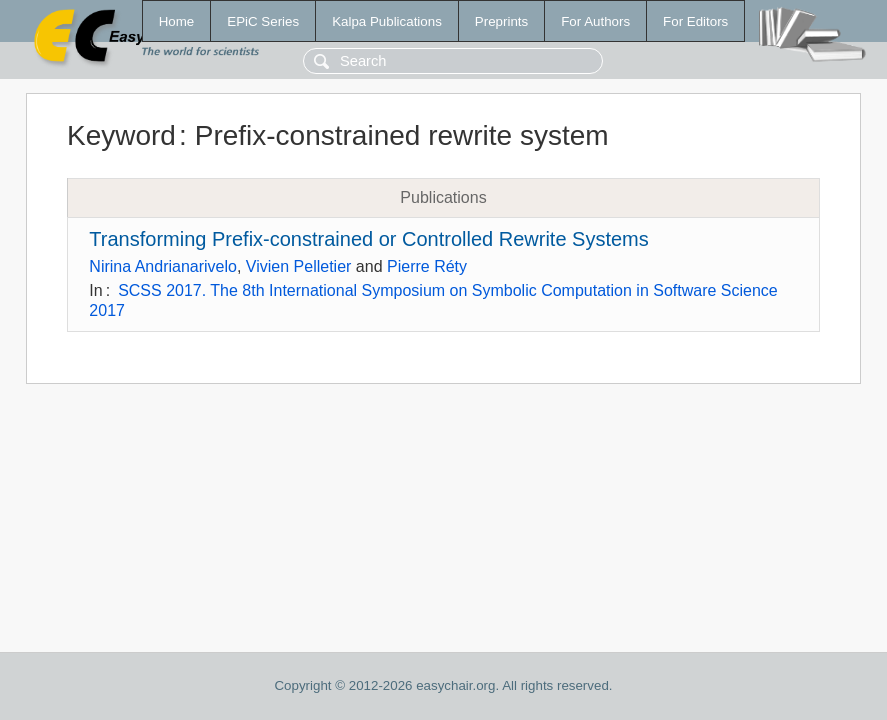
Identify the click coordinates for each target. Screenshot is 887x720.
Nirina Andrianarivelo (163, 266)
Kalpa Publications (387, 21)
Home (177, 21)
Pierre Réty (427, 266)
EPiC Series (263, 21)
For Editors (695, 21)
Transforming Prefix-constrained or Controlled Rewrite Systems (368, 239)
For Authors (595, 21)
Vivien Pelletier (299, 266)
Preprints (501, 21)
